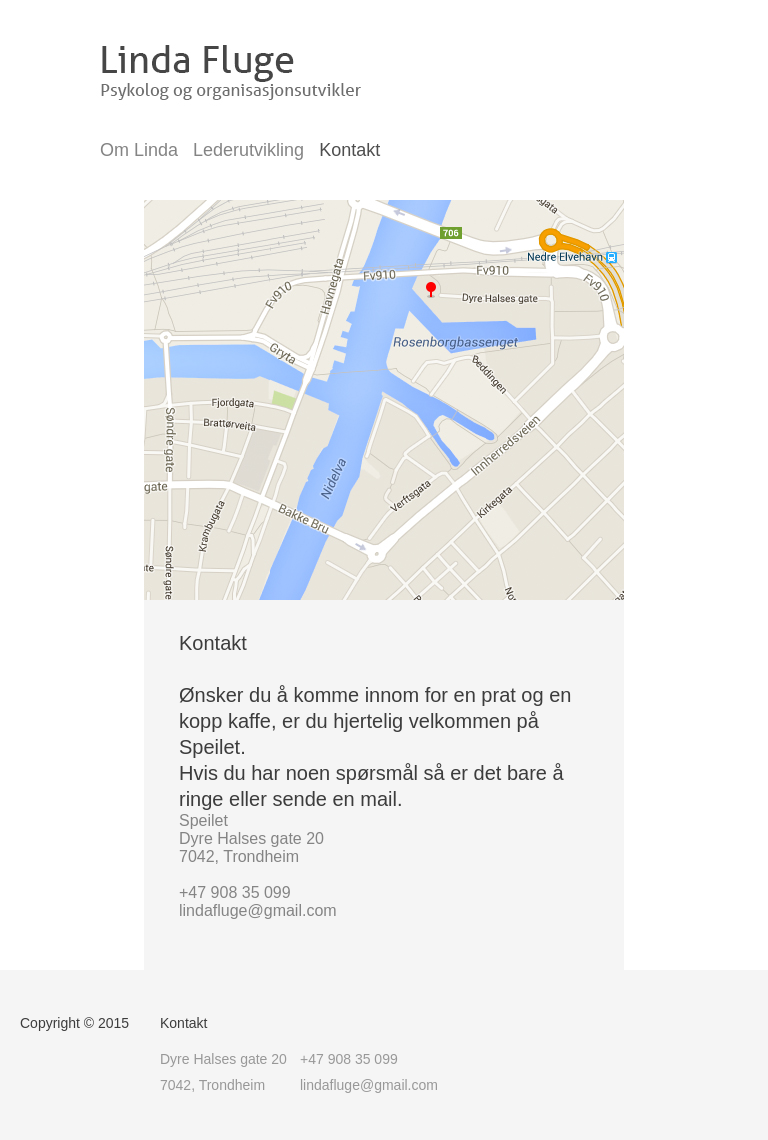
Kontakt (349, 150)
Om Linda (139, 150)
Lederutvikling (248, 150)
